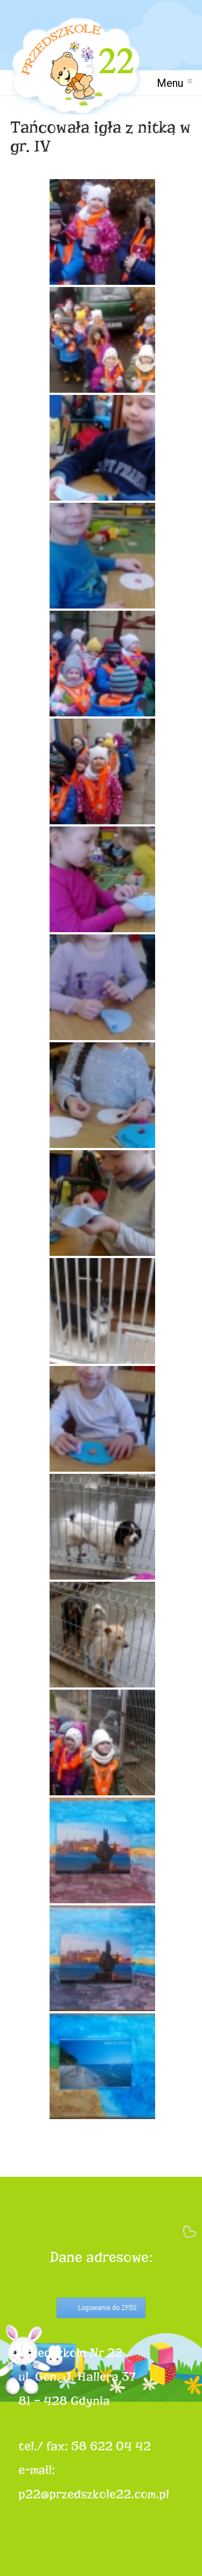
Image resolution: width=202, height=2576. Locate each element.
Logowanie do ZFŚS (107, 2308)
